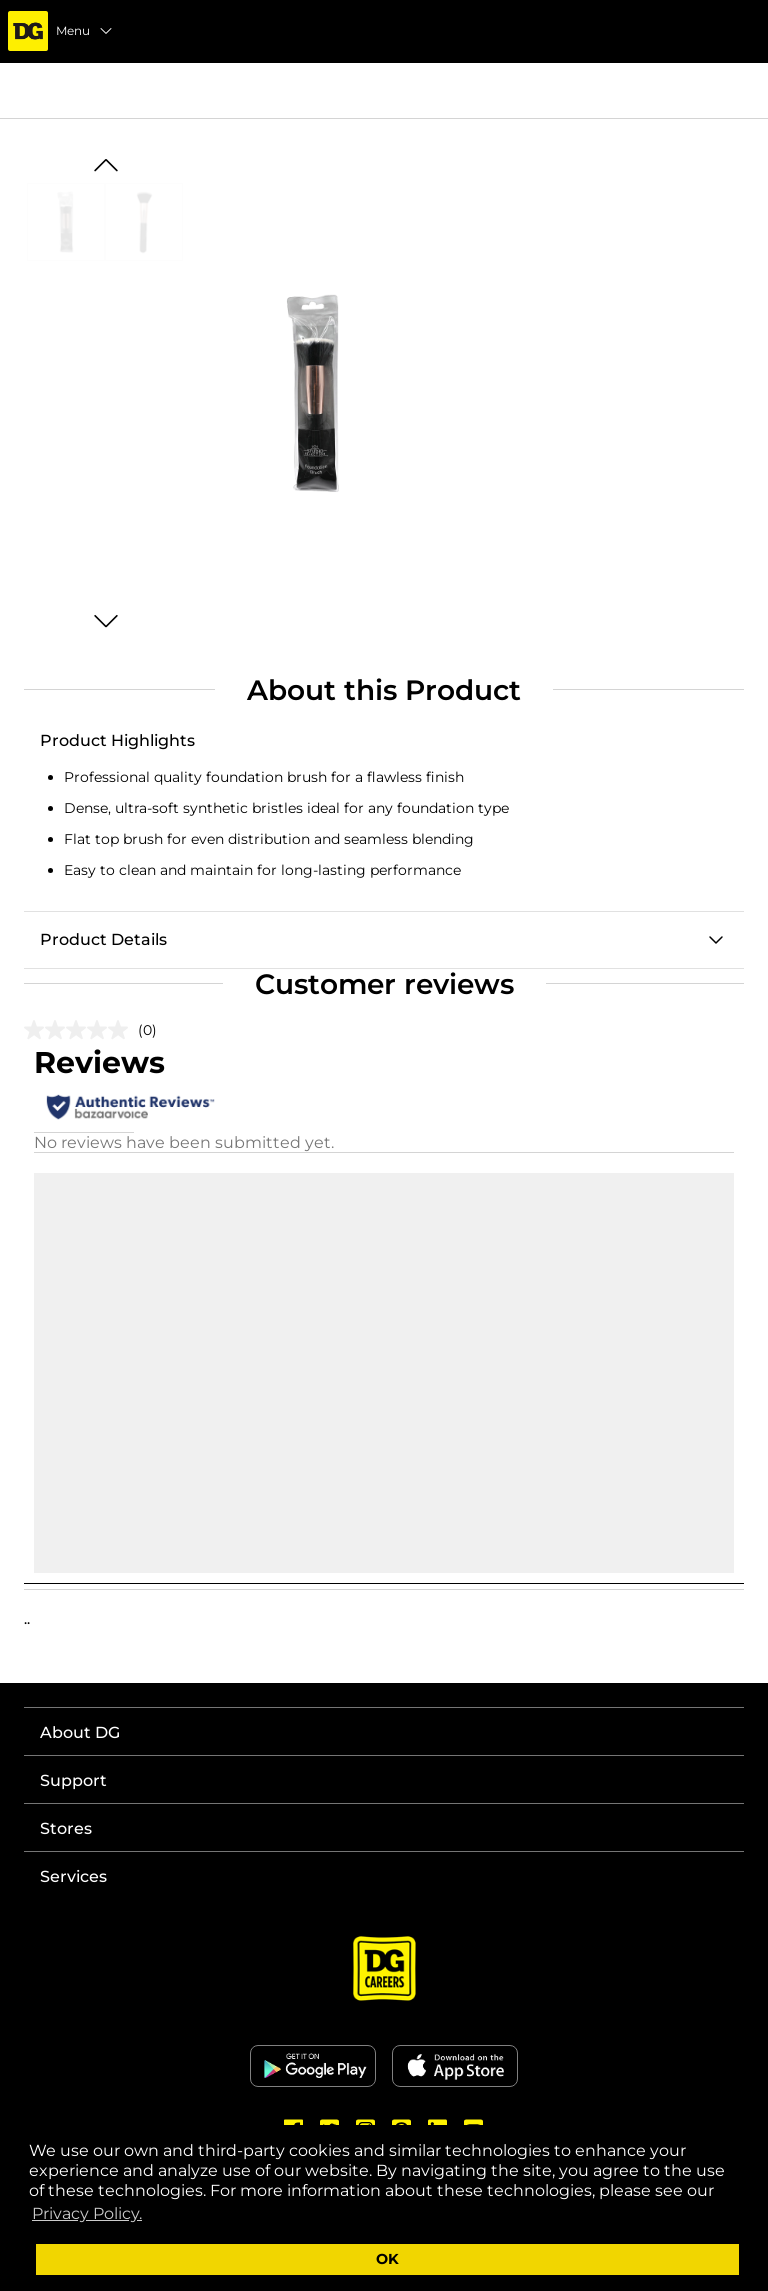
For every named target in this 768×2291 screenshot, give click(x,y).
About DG (80, 1732)
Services (73, 1876)
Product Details (103, 939)
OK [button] (387, 2259)
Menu (85, 31)
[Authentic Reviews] (130, 1107)
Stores (66, 1828)
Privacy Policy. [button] (87, 2213)
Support (73, 1780)
